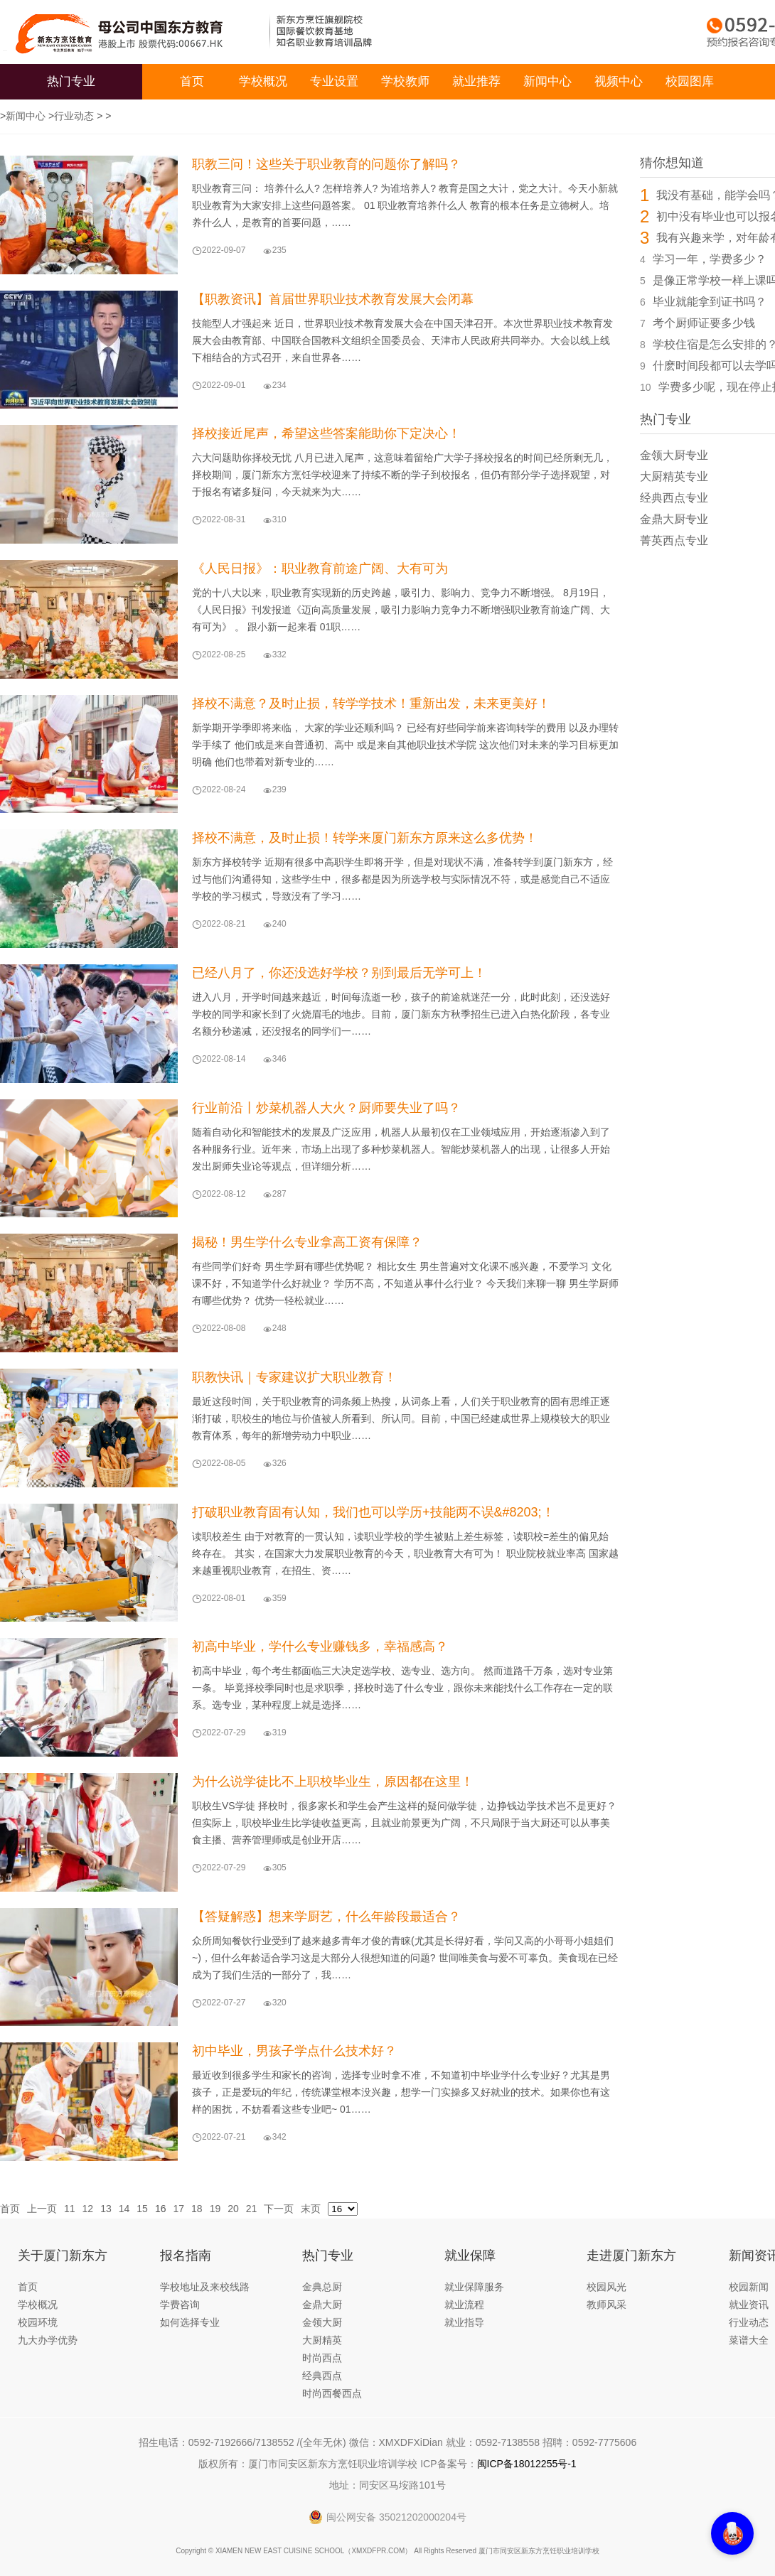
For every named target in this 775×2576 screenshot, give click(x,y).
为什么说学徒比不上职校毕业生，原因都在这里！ (333, 1781)
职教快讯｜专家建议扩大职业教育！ (294, 1377)
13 (106, 2208)
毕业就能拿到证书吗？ (709, 302)
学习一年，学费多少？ (709, 259)
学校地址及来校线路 (205, 2286)
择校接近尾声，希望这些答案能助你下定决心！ (326, 433)
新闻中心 (547, 81)
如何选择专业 (190, 2322)
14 (124, 2208)
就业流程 (464, 2304)
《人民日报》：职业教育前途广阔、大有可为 (320, 568)
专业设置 (334, 81)
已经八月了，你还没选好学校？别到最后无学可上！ (339, 973)
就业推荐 (476, 81)
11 (69, 2208)
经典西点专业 (674, 498)
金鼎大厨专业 (674, 519)
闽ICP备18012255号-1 (527, 2463)
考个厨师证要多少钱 (704, 323)
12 (88, 2208)
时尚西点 (322, 2358)
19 (215, 2208)
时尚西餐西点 (332, 2393)
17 (178, 2208)
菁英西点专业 (674, 540)
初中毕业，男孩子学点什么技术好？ (294, 2051)
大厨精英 (322, 2340)
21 (251, 2208)
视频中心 (618, 81)
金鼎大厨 (322, 2304)
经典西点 (322, 2375)
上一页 (42, 2208)
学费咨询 (180, 2304)
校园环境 (38, 2322)
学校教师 (405, 81)
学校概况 (263, 81)
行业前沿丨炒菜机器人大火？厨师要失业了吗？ (326, 1108)
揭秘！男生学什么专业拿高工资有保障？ (307, 1242)
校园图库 (690, 81)
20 (233, 2208)
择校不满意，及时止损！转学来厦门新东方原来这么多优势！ (365, 838)
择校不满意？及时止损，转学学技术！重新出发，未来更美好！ (371, 703)
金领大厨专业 (674, 455)
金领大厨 (322, 2322)
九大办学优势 (48, 2340)
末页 (311, 2208)
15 (142, 2208)
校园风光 (606, 2286)
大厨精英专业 (674, 476)
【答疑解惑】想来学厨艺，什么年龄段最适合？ (326, 1916)
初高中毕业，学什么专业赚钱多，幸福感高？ (320, 1646)
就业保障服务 (474, 2286)
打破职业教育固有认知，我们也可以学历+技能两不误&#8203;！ (373, 1512)
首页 (192, 81)
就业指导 (464, 2322)
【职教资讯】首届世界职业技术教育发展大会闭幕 (333, 299)
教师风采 (606, 2304)
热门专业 (71, 81)
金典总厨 (322, 2286)
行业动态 (74, 116)
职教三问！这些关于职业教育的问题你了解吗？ (326, 164)
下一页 (279, 2208)
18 (197, 2208)
